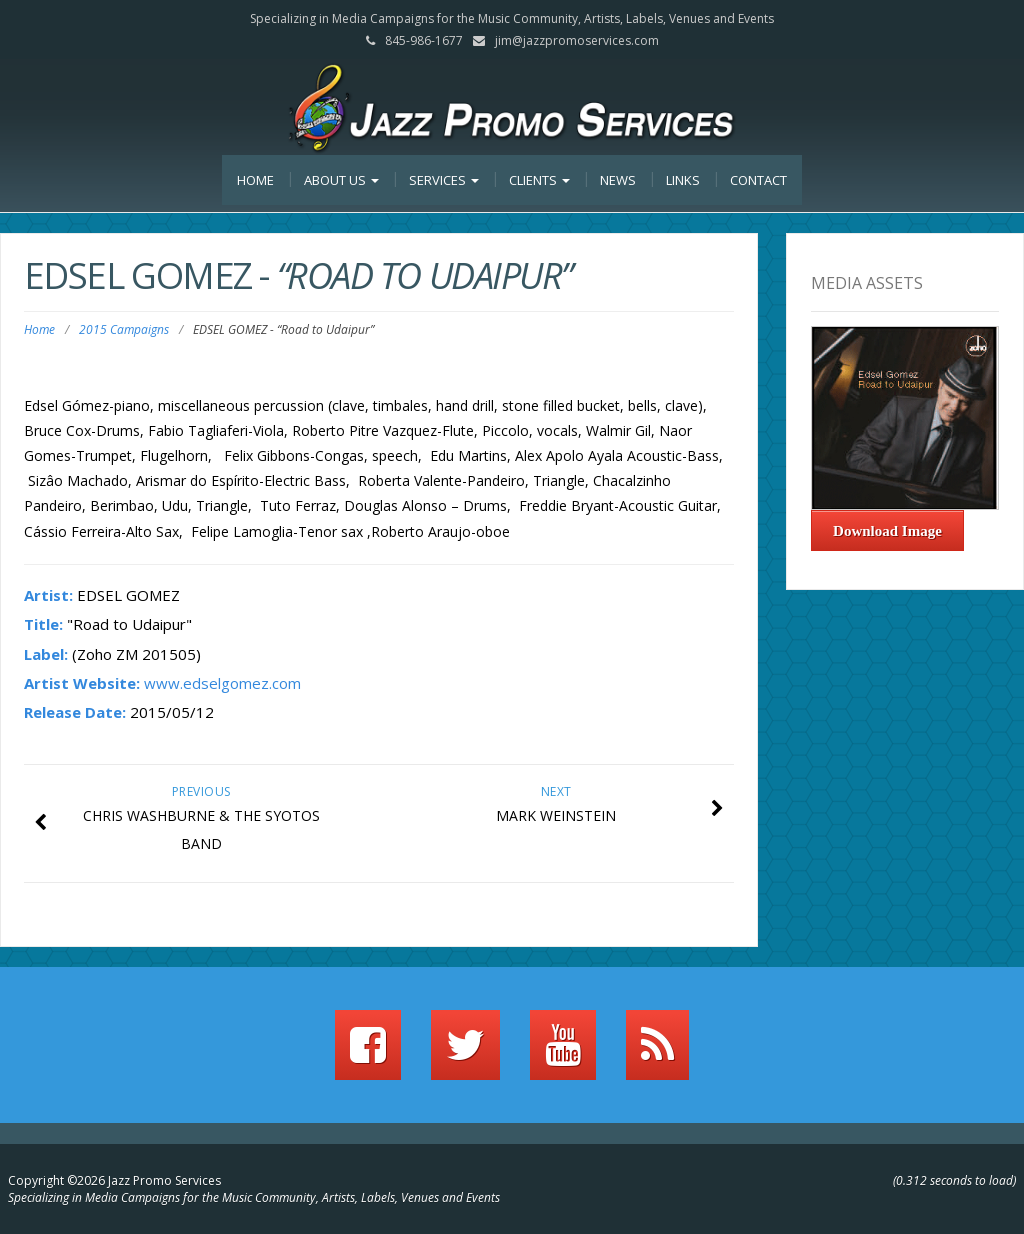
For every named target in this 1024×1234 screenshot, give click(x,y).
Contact (758, 180)
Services (444, 180)
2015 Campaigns (124, 329)
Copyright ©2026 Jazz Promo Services (114, 1180)
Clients (539, 180)
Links (683, 180)
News (618, 180)
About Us (341, 180)
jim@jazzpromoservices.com (577, 40)
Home (255, 180)
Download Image (887, 531)
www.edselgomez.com (222, 683)
